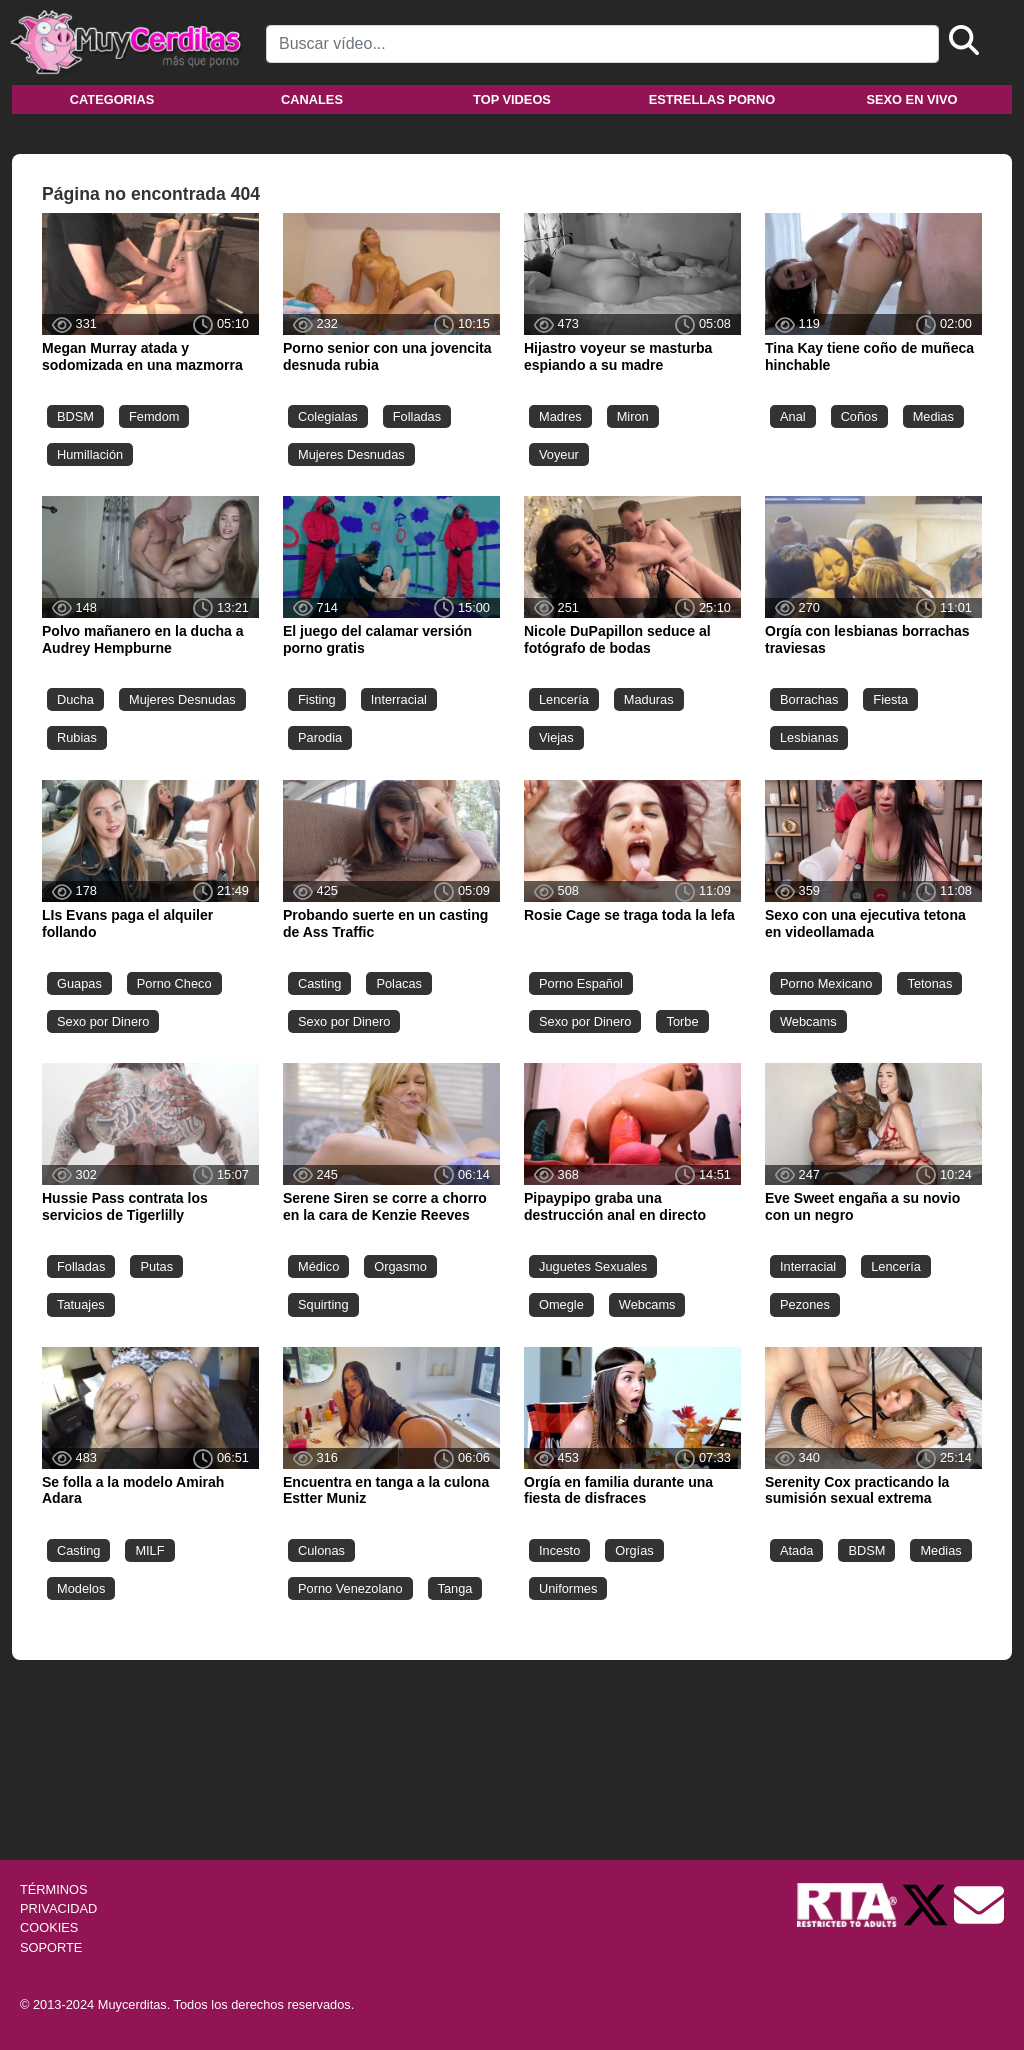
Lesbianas (809, 737)
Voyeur (559, 454)
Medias (933, 416)
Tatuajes (81, 1304)
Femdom (154, 416)
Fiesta (890, 699)
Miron (633, 416)
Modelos (81, 1588)
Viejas (556, 737)
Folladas (417, 416)
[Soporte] (979, 1903)
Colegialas (328, 416)
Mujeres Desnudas (351, 454)
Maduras (649, 699)
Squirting (323, 1304)
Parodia (320, 737)
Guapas (79, 983)
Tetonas (929, 983)
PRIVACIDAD (58, 1908)
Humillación (90, 454)
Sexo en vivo (911, 99)
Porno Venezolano (350, 1588)
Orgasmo (400, 1266)
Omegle (561, 1304)
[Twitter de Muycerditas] (927, 1903)
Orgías (634, 1550)
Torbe (682, 1021)
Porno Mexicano (826, 983)
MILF (149, 1550)
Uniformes (568, 1588)
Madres (560, 416)
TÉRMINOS (54, 1889)
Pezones (805, 1304)
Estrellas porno (712, 99)
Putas (156, 1266)
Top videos (512, 99)
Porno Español (581, 983)
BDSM (75, 416)
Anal (793, 416)
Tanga (455, 1588)
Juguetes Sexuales (593, 1266)
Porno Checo (174, 983)
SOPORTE (51, 1947)
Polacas (399, 983)
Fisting (317, 699)
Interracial (399, 699)
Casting (319, 983)
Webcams (808, 1021)
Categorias (112, 99)
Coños (859, 416)
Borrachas (809, 699)
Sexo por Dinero (103, 1021)
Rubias (77, 737)
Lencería (564, 699)
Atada (796, 1550)
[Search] (602, 44)
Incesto (559, 1550)
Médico (318, 1266)
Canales (312, 99)
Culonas (321, 1550)
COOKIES (49, 1927)
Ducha (75, 699)
